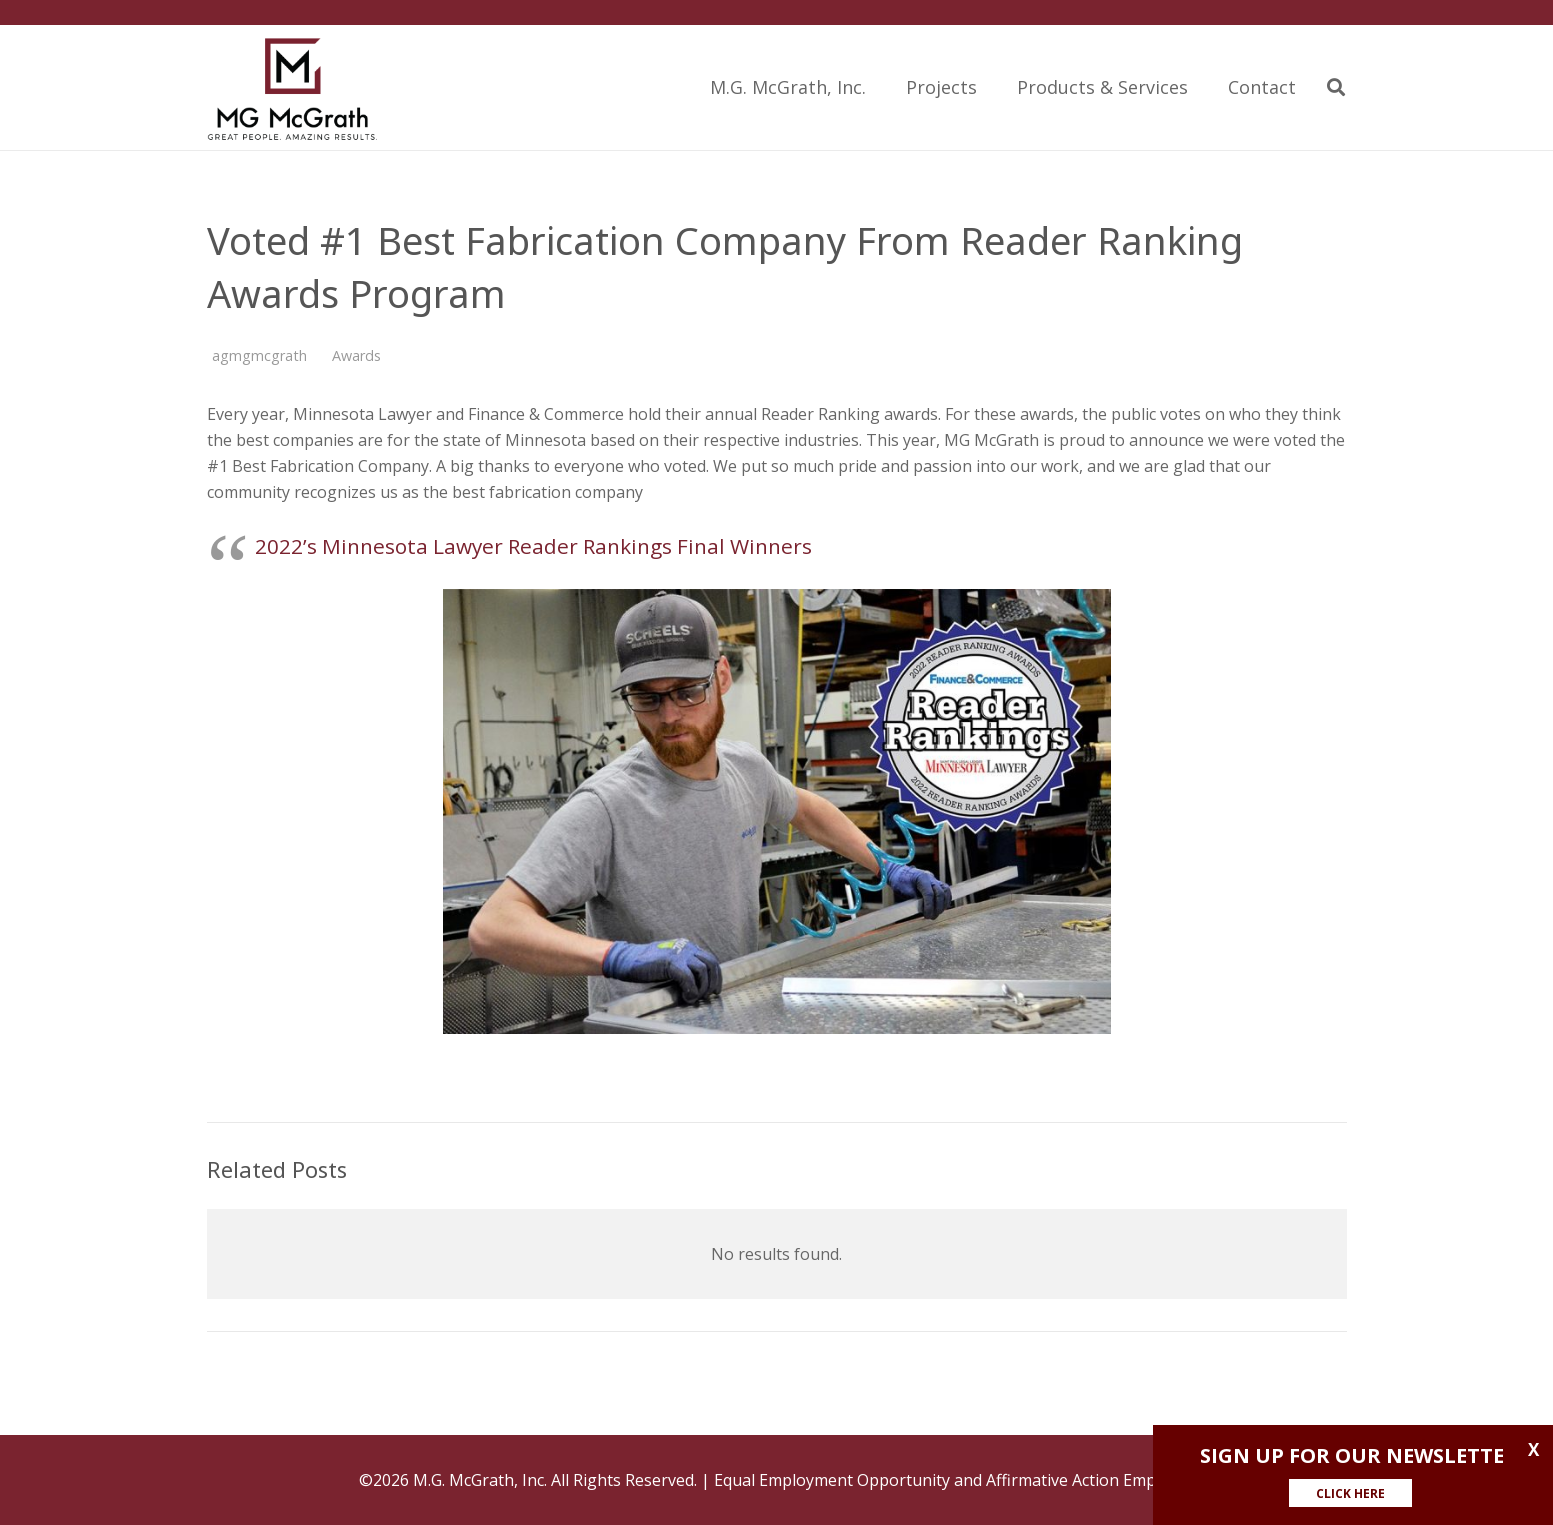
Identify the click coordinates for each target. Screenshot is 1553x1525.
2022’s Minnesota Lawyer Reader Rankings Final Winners (533, 546)
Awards (356, 355)
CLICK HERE (1350, 1493)
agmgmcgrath (259, 355)
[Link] (292, 87)
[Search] (1336, 87)
